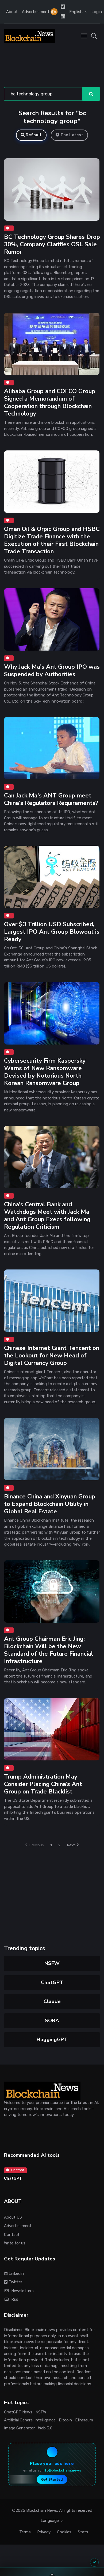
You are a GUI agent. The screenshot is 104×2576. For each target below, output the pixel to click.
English (76, 11)
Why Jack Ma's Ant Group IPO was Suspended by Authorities (52, 670)
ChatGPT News (18, 2412)
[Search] (43, 94)
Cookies (64, 2532)
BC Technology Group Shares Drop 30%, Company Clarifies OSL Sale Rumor (52, 244)
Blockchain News (41, 2510)
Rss (11, 2299)
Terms (25, 2532)
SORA (52, 2020)
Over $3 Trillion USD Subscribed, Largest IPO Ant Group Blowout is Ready (51, 931)
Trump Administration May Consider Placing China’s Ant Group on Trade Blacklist (43, 1784)
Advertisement (35, 11)
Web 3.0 (45, 2428)
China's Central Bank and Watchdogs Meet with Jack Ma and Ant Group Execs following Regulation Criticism (47, 1215)
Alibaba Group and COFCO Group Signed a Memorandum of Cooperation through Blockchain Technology (49, 402)
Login (96, 11)
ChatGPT (52, 1982)
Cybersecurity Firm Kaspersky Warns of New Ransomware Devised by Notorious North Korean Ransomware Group (45, 1072)
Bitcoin (65, 2420)
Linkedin (14, 2273)
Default (31, 135)
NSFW (52, 1963)
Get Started (52, 2479)
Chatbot (15, 2170)
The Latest (69, 135)
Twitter (13, 2282)
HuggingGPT (52, 2039)
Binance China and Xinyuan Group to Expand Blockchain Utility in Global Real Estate (49, 1503)
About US (13, 2217)
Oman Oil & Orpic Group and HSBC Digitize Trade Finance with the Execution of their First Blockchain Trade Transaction (52, 540)
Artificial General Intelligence (30, 2420)
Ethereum (84, 2420)
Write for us (14, 2243)
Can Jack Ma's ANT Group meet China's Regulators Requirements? (51, 799)
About (12, 11)
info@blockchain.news (61, 2470)
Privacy (44, 2532)
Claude (52, 2001)
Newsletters (19, 2290)
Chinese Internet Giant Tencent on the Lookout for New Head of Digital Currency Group (51, 1355)
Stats (83, 2532)
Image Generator (19, 2428)
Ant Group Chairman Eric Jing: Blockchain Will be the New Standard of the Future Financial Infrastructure (48, 1650)
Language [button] (50, 2520)
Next (73, 1845)
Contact (12, 2234)
